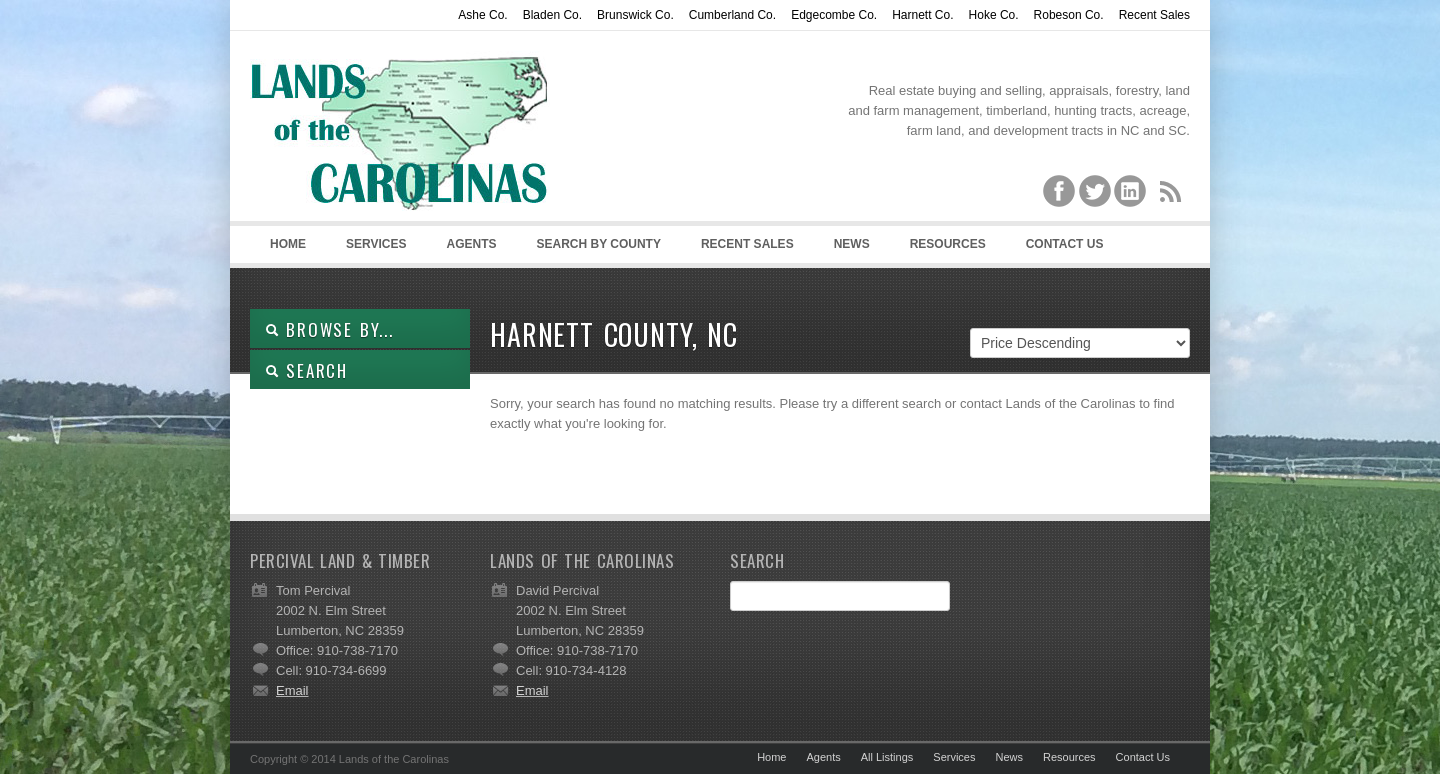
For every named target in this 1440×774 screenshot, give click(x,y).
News (852, 244)
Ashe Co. (482, 15)
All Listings (887, 757)
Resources (948, 244)
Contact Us (1065, 244)
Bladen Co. (552, 15)
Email (292, 690)
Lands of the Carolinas (400, 131)
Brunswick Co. (635, 15)
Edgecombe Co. (834, 15)
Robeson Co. (1069, 15)
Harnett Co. (922, 15)
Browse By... (329, 329)
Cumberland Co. (732, 15)
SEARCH (306, 370)
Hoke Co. (994, 15)
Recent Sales (1154, 15)
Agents (471, 244)
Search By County (598, 244)
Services (376, 244)
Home (288, 244)
